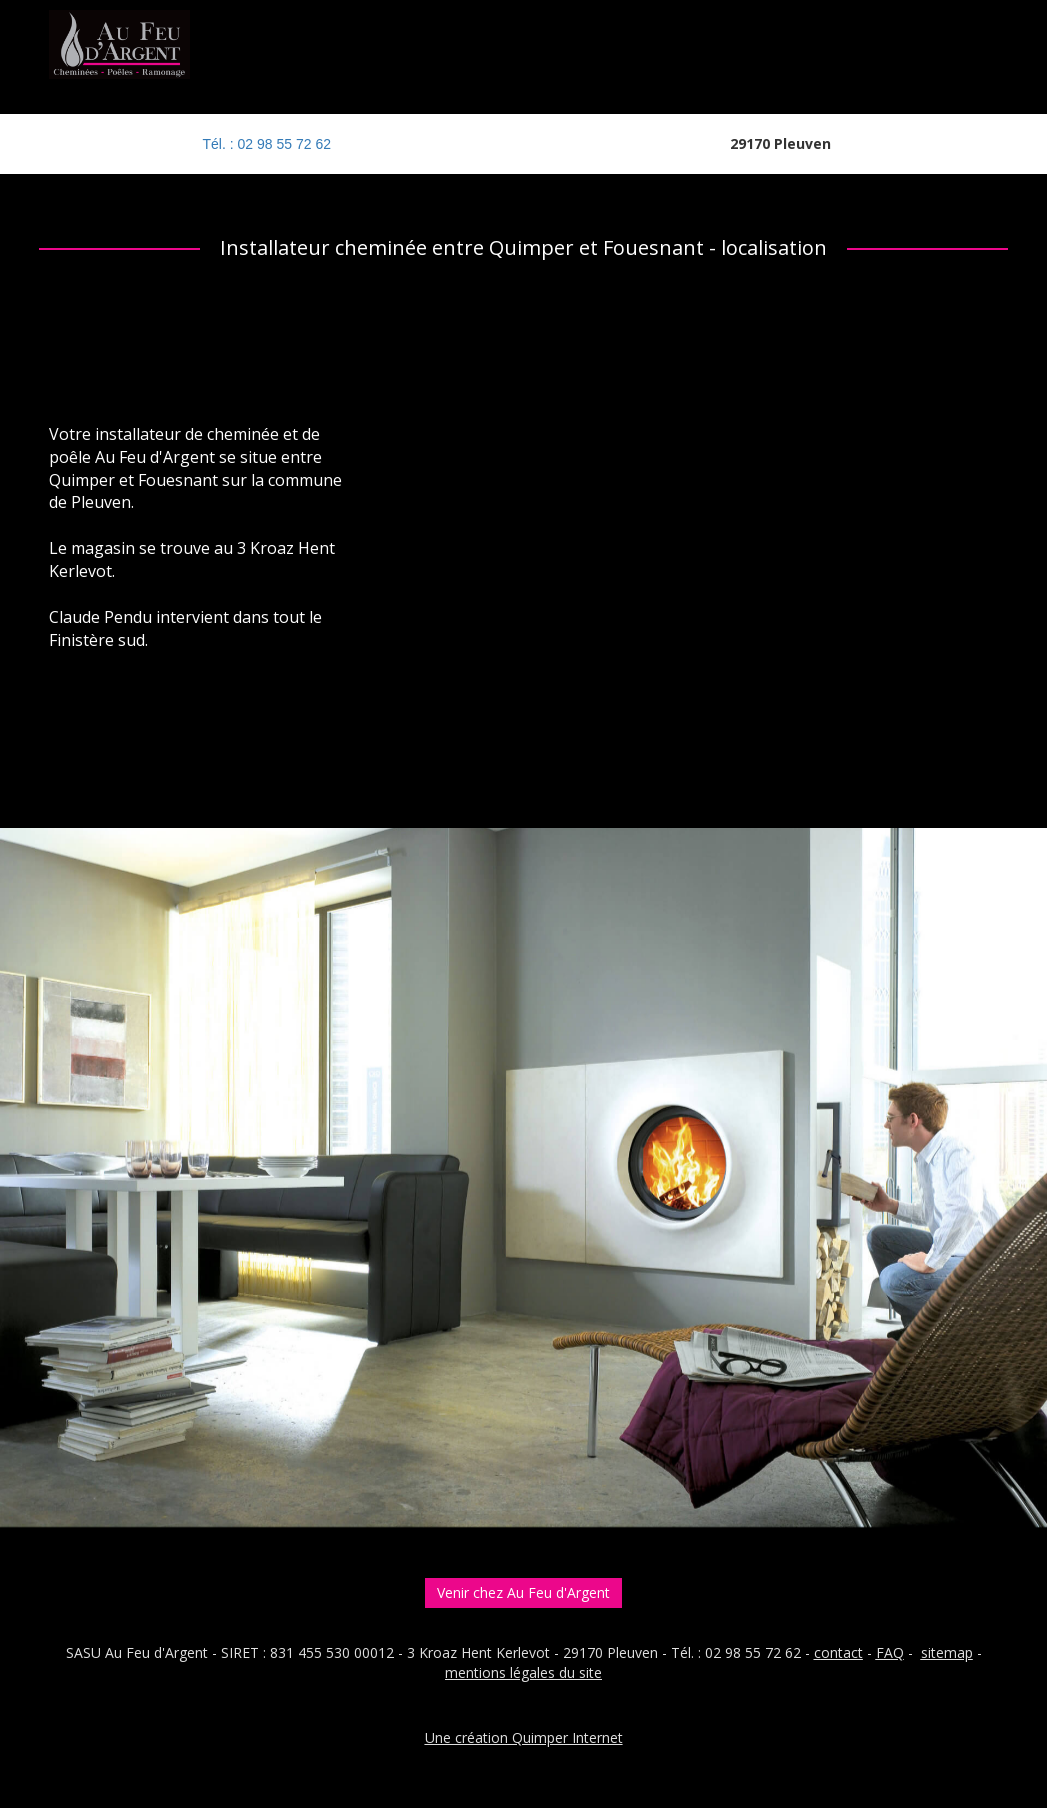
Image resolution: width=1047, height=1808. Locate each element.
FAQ (890, 1652)
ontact (842, 1652)
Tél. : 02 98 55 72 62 (267, 144)
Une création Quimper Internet (524, 1737)
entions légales (506, 1672)
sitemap (947, 1652)
